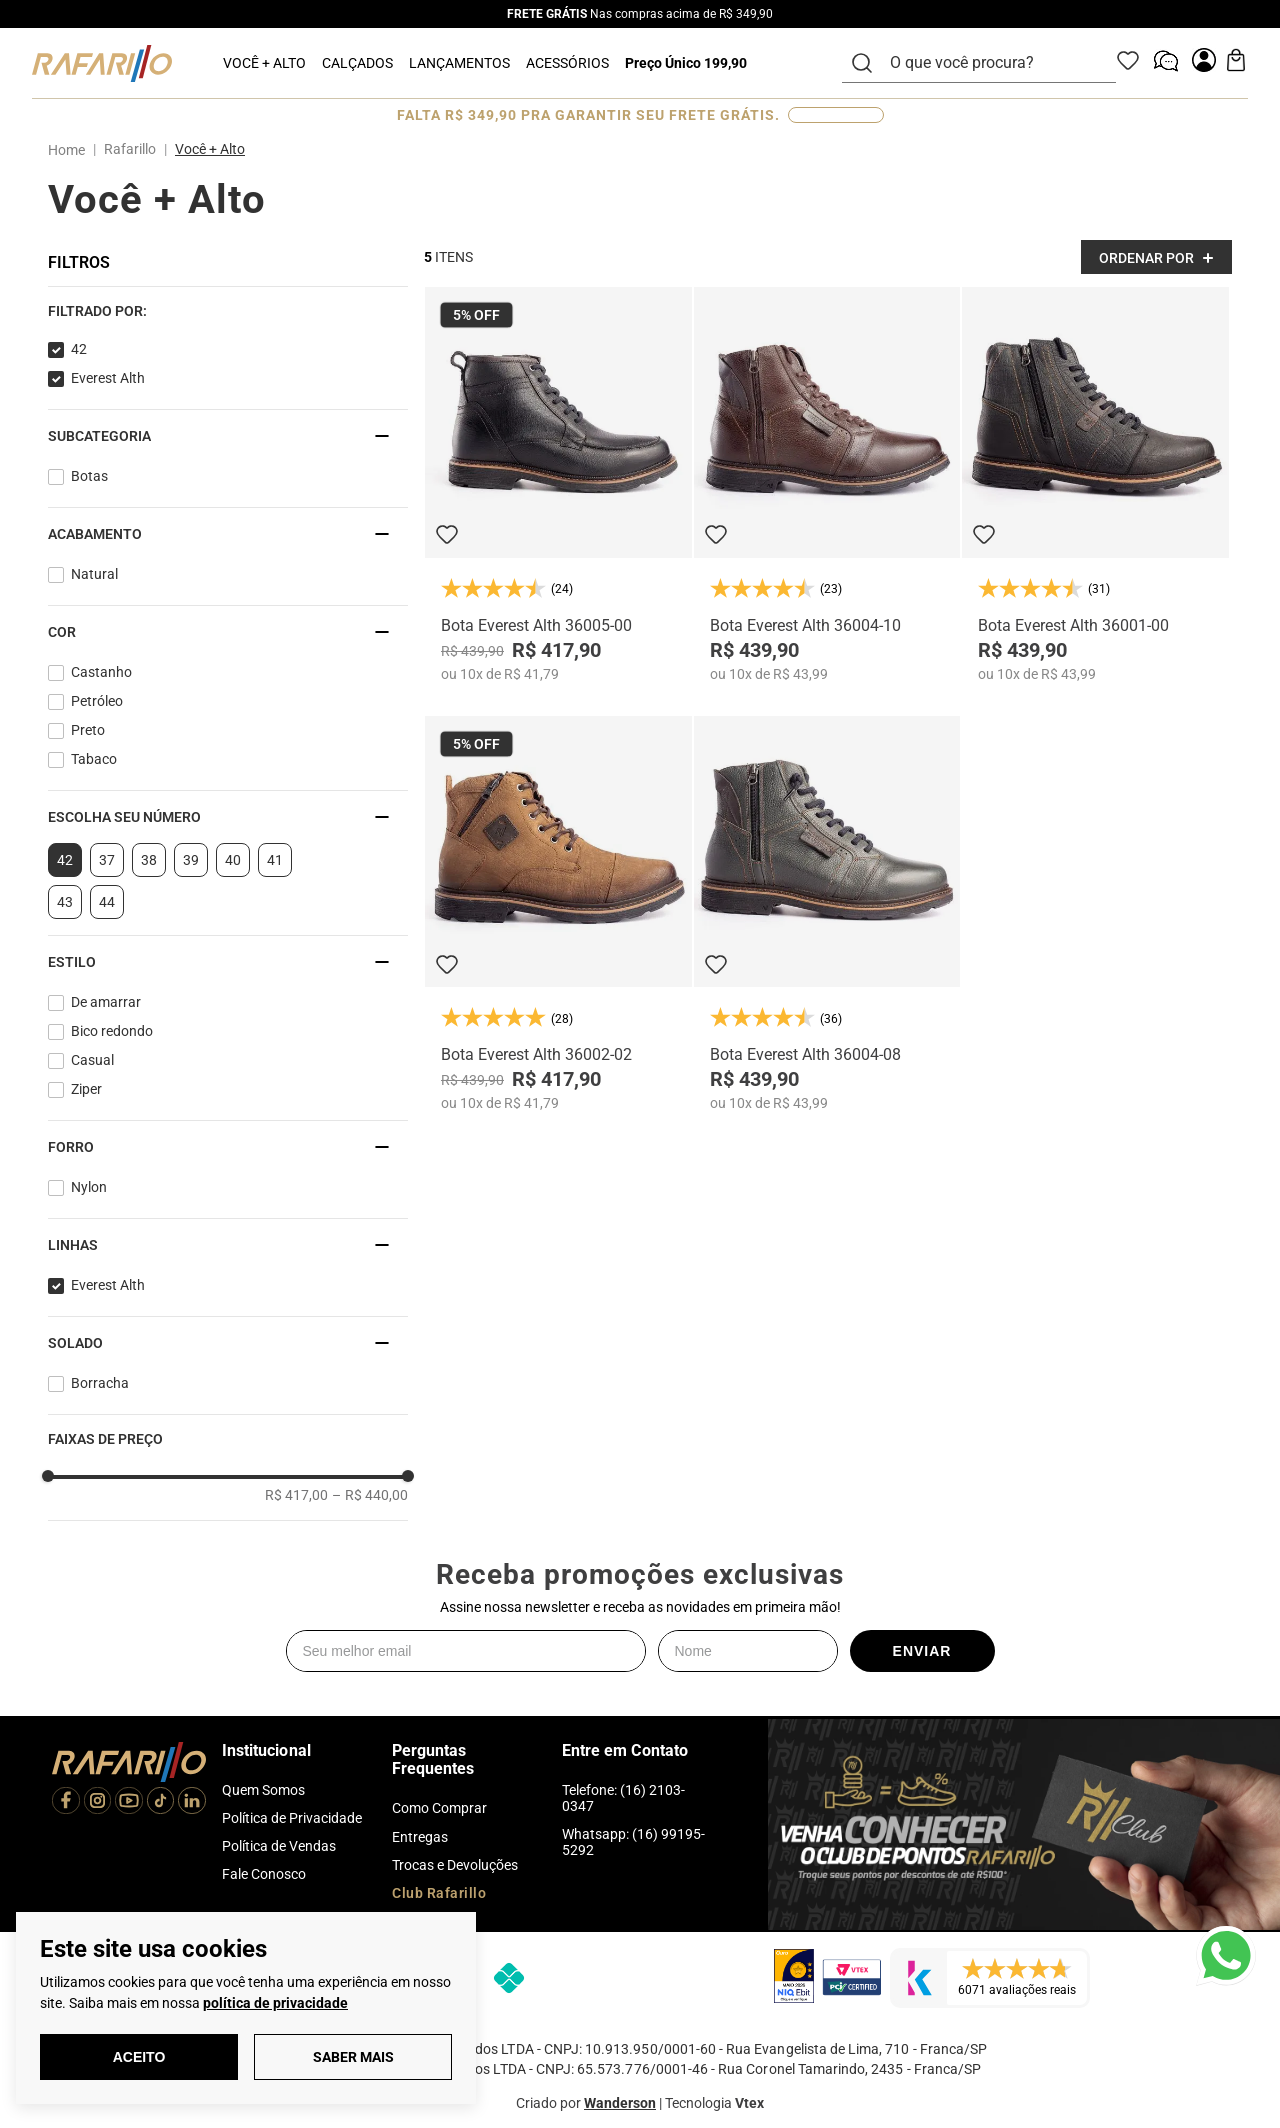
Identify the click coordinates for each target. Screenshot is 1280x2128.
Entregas (420, 1837)
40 (233, 860)
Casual (92, 1060)
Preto (88, 730)
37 (107, 860)
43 (65, 902)
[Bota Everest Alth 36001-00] (1095, 484)
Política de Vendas (279, 1846)
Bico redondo (112, 1031)
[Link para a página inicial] (70, 150)
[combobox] (991, 63)
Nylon (89, 1187)
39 (191, 860)
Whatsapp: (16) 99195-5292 (633, 1842)
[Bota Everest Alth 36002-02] (558, 913)
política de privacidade (275, 2003)
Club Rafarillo (439, 1893)
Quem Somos (263, 1790)
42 (79, 349)
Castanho (101, 672)
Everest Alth (108, 378)
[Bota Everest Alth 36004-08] (827, 913)
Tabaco (94, 759)
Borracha (100, 1383)
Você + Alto (210, 149)
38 (149, 860)
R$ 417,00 (296, 1495)
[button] (228, 311)
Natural (94, 574)
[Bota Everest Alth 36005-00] (558, 484)
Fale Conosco (264, 1874)
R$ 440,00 (370, 1495)
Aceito (139, 2057)
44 (107, 902)
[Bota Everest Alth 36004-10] (827, 484)
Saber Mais (353, 2057)
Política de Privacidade (292, 1818)
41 (275, 860)
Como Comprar (439, 1808)
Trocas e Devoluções (455, 1865)
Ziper (86, 1089)
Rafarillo (130, 149)
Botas (89, 476)
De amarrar (106, 1002)
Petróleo (97, 701)
